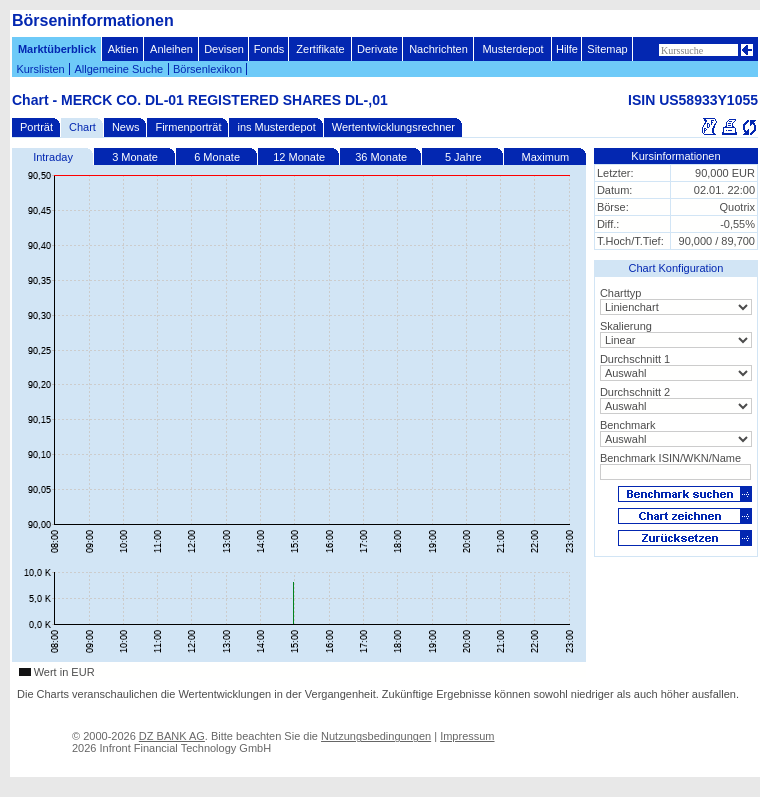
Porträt (36, 127)
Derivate (377, 49)
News (126, 127)
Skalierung (626, 326)
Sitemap (607, 49)
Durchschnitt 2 (635, 392)
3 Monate (135, 157)
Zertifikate (320, 49)
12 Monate (299, 157)
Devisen (224, 49)
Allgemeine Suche (118, 69)
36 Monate (381, 157)
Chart (82, 127)
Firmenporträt (188, 127)
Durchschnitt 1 (635, 359)
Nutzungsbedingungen (376, 736)
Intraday (53, 157)
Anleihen (171, 49)
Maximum (546, 157)
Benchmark (628, 425)
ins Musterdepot (276, 127)
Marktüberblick (57, 49)
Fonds (269, 49)
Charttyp (621, 293)
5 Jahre (463, 157)
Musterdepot (512, 49)
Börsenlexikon (207, 69)
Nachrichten (438, 49)
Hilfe (567, 49)
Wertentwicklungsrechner (393, 127)
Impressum (467, 736)
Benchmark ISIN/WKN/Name (670, 458)
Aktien (123, 49)
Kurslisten (40, 69)
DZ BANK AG (172, 736)
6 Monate (217, 157)
